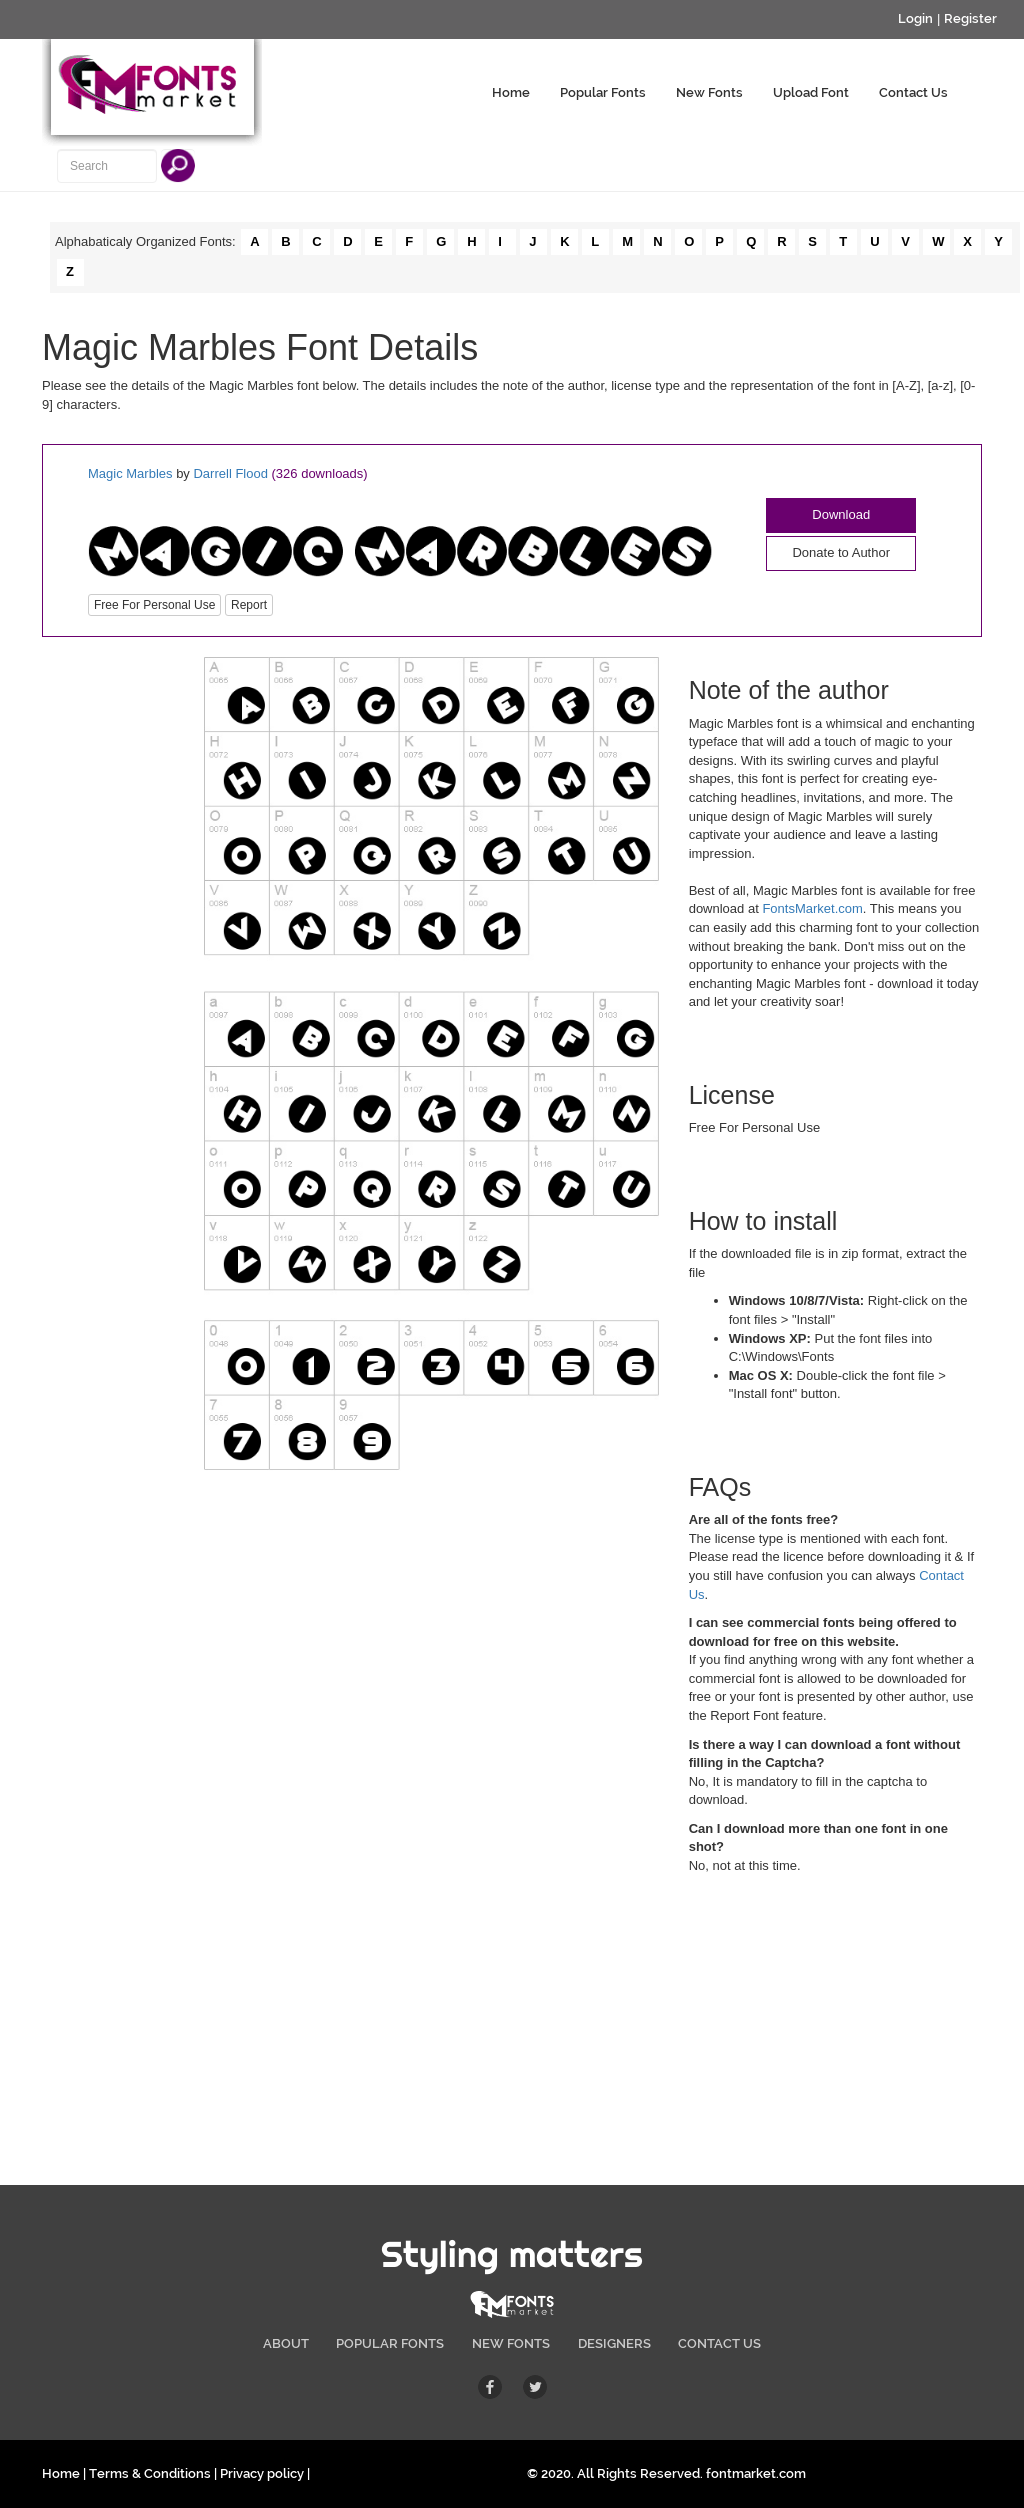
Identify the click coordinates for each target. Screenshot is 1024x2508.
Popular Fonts (603, 92)
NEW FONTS (511, 2343)
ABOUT (286, 2343)
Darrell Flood (230, 473)
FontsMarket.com (812, 908)
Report (249, 605)
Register (970, 18)
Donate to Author (841, 552)
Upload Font (811, 92)
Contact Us (913, 92)
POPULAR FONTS (390, 2343)
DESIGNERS (614, 2343)
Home (511, 92)
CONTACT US (719, 2343)
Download (841, 514)
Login (915, 18)
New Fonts (709, 92)
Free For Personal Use (154, 605)
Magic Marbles (132, 473)
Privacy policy (262, 2473)
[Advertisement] (108, 957)
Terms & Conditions (150, 2473)
